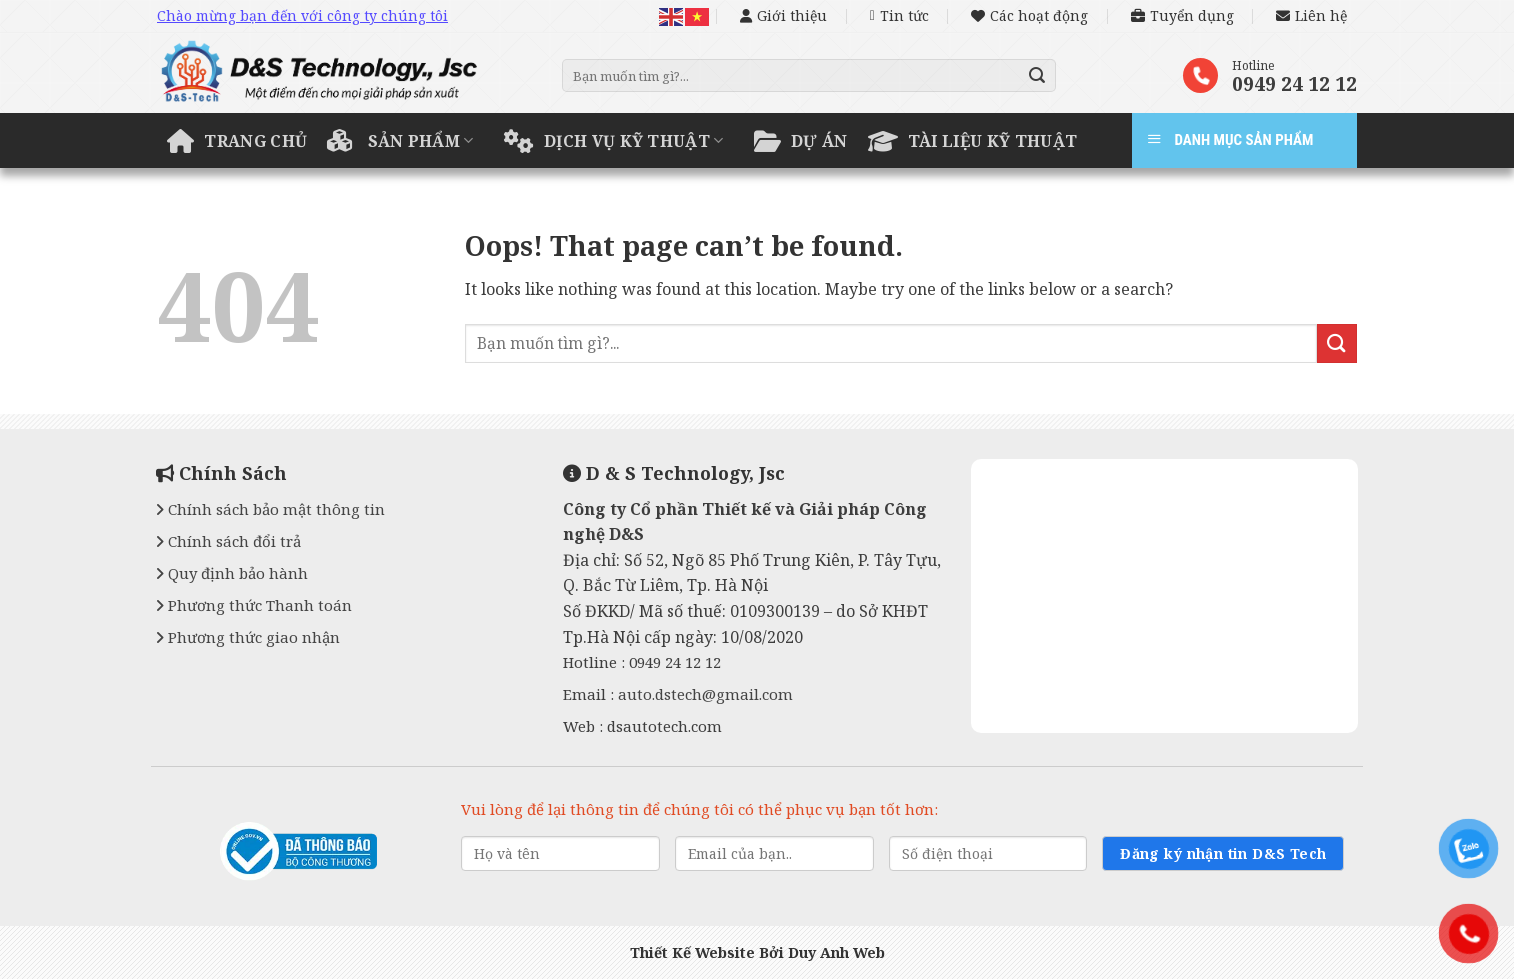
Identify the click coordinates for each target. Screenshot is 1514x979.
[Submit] (1038, 76)
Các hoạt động (1029, 15)
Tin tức (899, 15)
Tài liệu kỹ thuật (973, 141)
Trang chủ (237, 141)
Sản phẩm (400, 141)
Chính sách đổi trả (228, 541)
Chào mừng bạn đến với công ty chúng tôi (302, 15)
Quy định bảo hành (232, 573)
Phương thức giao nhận (248, 637)
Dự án (801, 141)
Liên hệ (1311, 15)
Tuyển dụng (1182, 15)
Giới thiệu (783, 15)
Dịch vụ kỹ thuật (614, 141)
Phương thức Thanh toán (254, 605)
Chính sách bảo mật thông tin (270, 509)
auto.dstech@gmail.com (705, 694)
